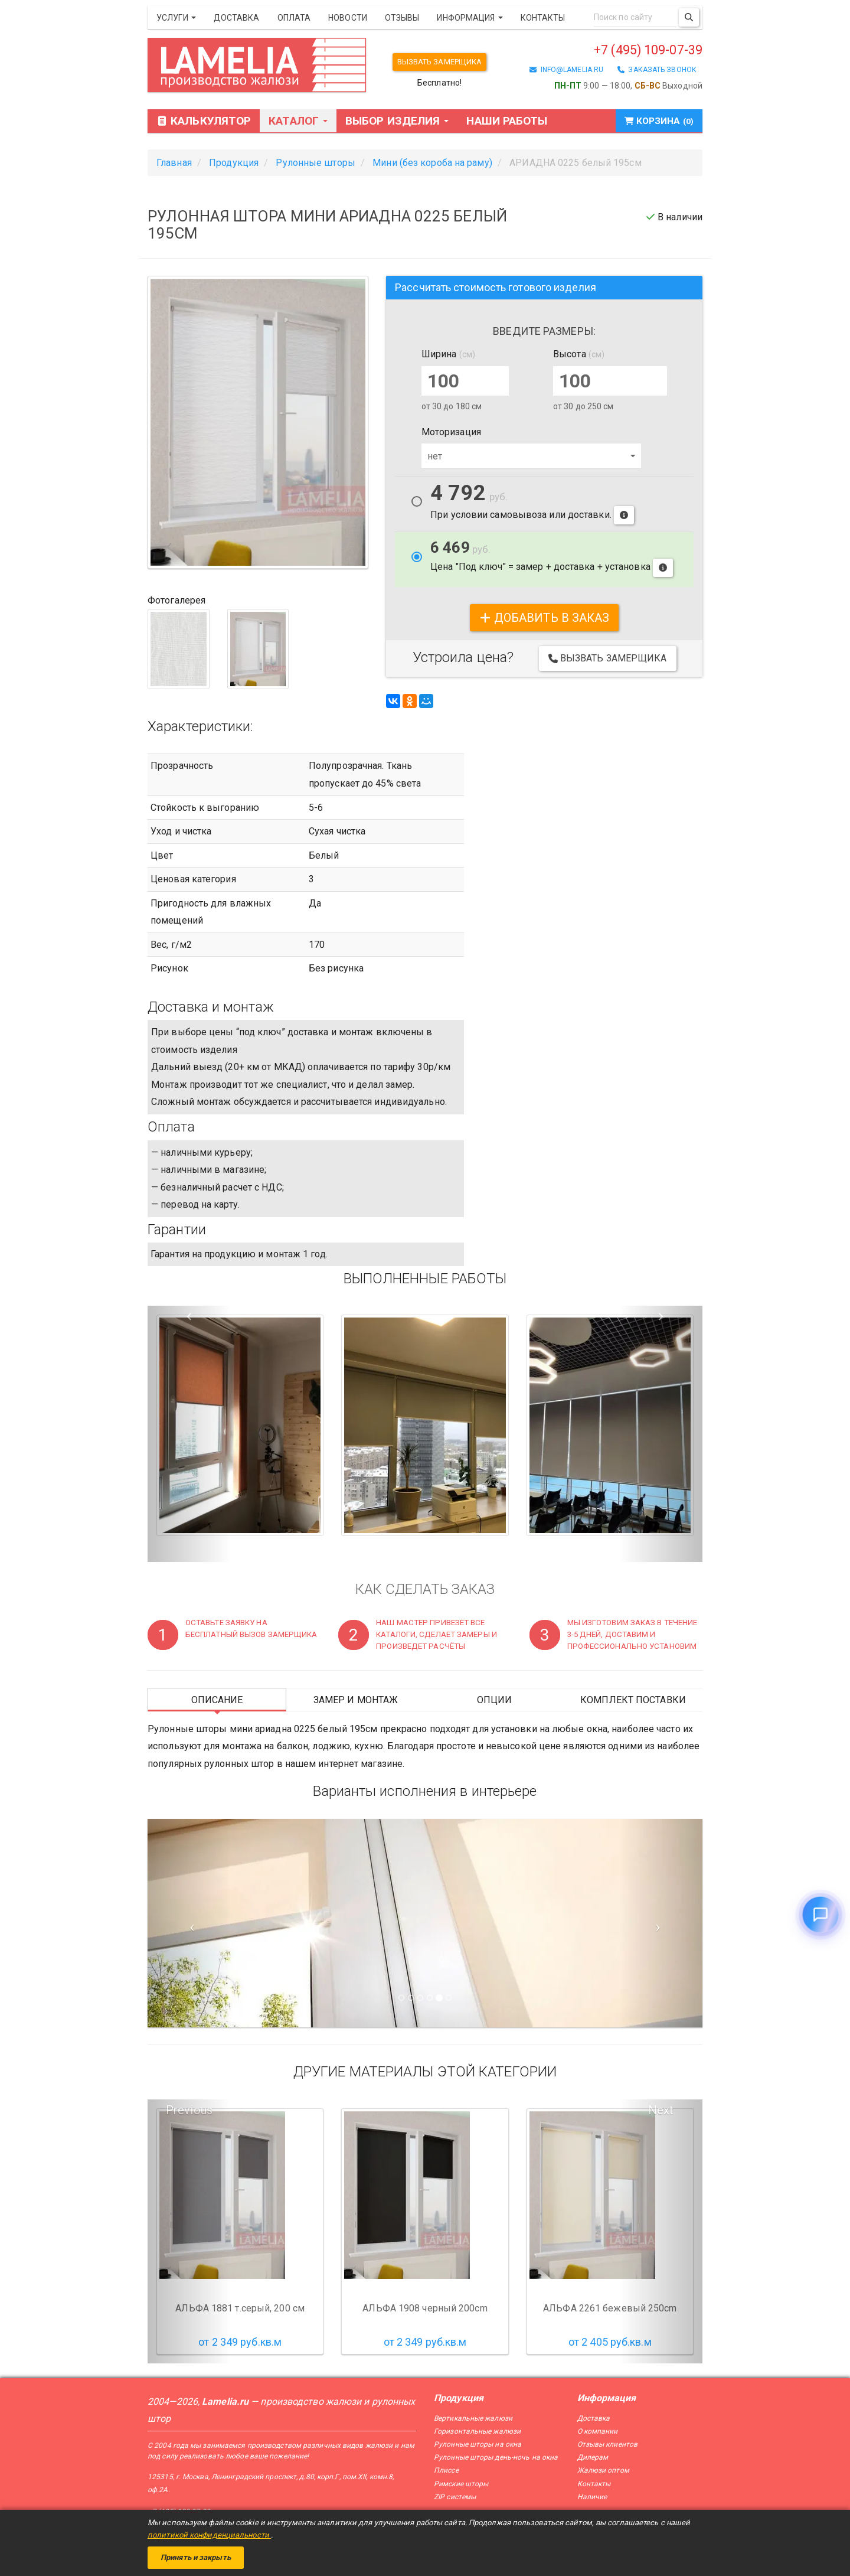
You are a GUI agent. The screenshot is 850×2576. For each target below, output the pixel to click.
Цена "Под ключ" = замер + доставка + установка (551, 559)
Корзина (653, 122)
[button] (189, 1435)
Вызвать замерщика (444, 61)
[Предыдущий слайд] (189, 1923)
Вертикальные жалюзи (473, 2419)
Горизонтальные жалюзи (477, 2432)
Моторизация (451, 432)
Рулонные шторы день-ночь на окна (496, 2458)
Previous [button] (189, 2111)
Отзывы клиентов (607, 2445)
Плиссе (446, 2471)
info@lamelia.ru (566, 73)
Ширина (448, 355)
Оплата (294, 17)
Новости (347, 17)
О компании (597, 2432)
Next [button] (661, 2111)
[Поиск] (689, 17)
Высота (578, 355)
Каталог (298, 122)
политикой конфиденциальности (209, 2535)
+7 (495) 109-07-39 (626, 51)
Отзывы (402, 17)
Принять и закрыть (196, 2557)
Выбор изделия (397, 122)
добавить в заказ (544, 618)
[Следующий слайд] (660, 1923)
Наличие (592, 2497)
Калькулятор (203, 122)
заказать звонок (657, 73)
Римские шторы (461, 2484)
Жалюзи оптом (603, 2471)
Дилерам (593, 2458)
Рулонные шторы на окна (477, 2445)
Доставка (237, 17)
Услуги (176, 17)
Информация (469, 17)
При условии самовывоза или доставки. (532, 505)
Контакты (543, 17)
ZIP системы (455, 2497)
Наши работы (506, 122)
